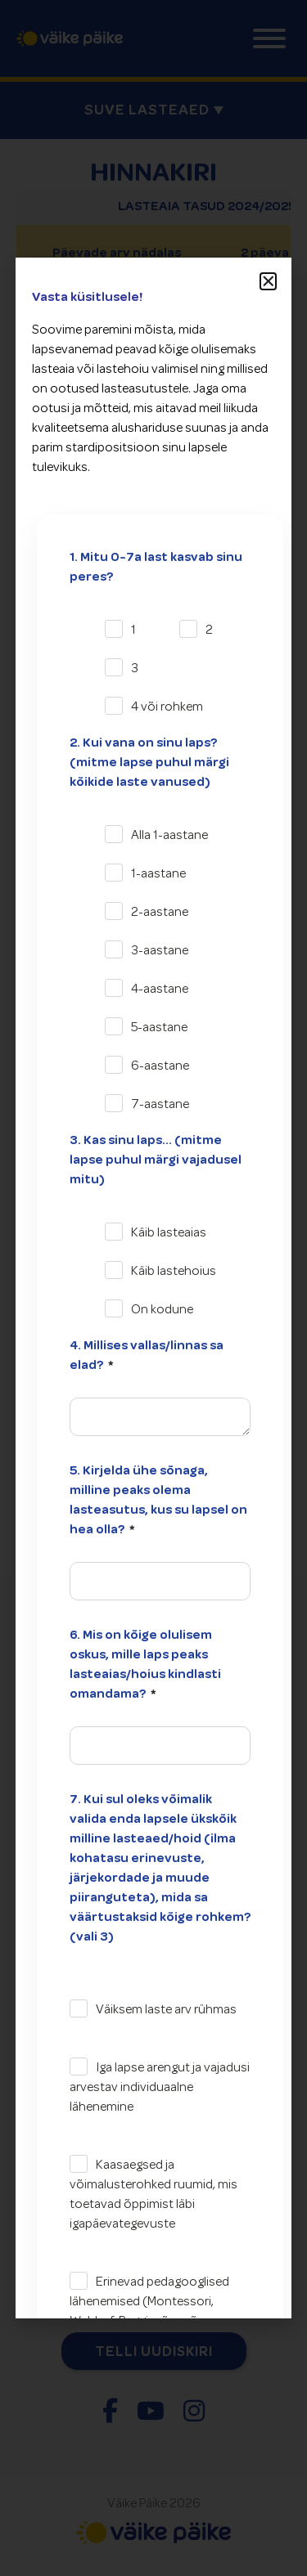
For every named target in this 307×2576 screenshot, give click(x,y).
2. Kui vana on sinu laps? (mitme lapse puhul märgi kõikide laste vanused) (149, 762)
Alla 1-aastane (169, 835)
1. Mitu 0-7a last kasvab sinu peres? (156, 567)
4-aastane (159, 988)
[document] (153, 1288)
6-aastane (160, 1065)
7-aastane (160, 1104)
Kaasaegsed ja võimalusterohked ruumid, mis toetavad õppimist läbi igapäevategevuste (153, 2194)
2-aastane (159, 911)
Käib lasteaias (168, 1232)
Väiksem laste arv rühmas (166, 2009)
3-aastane (159, 950)
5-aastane (159, 1027)
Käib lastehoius (173, 1270)
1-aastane (158, 873)
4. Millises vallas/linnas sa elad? (146, 1355)
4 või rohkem (167, 706)
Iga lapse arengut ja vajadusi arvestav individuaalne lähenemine (160, 2087)
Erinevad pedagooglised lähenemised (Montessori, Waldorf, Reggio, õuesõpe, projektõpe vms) (149, 2311)
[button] (268, 281)
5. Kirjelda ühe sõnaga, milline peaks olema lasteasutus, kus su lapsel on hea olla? (158, 1500)
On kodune (162, 1309)
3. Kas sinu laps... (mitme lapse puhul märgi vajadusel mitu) (156, 1160)
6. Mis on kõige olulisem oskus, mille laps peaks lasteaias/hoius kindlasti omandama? (145, 1664)
